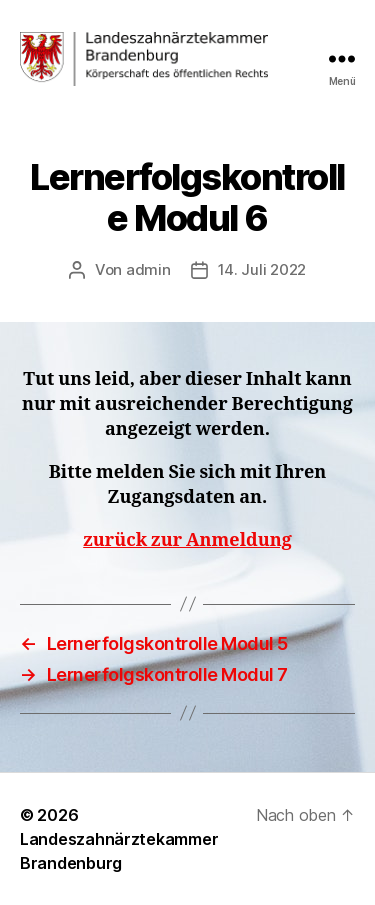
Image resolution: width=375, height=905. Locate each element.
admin (148, 269)
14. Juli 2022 (262, 269)
